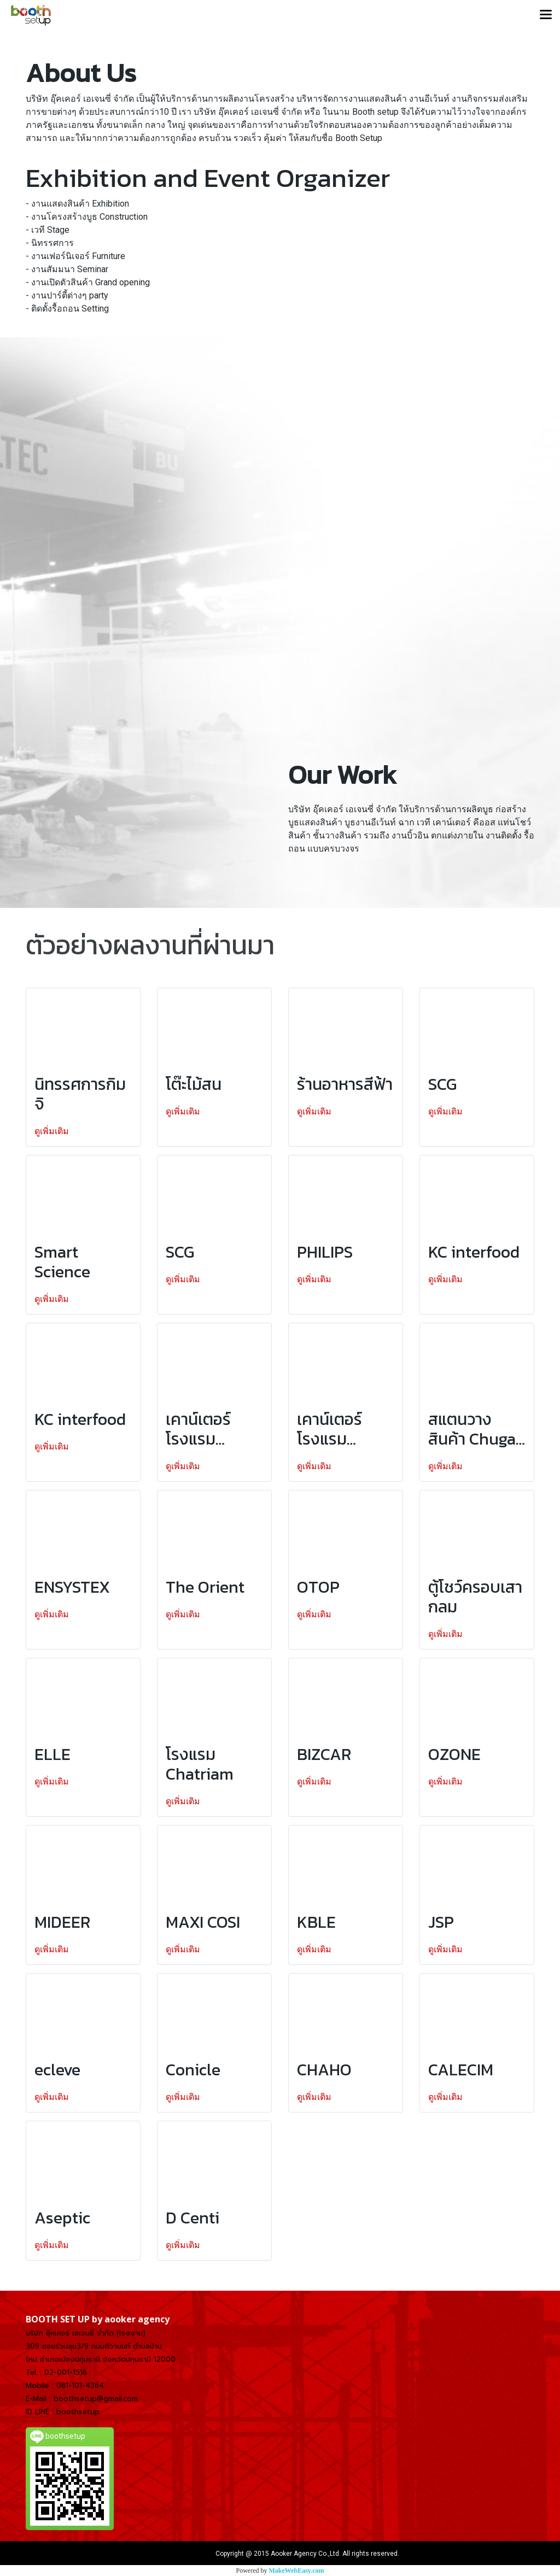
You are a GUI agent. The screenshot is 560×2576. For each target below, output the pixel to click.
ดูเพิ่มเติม (52, 1131)
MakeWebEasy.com (296, 2570)
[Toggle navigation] (546, 15)
